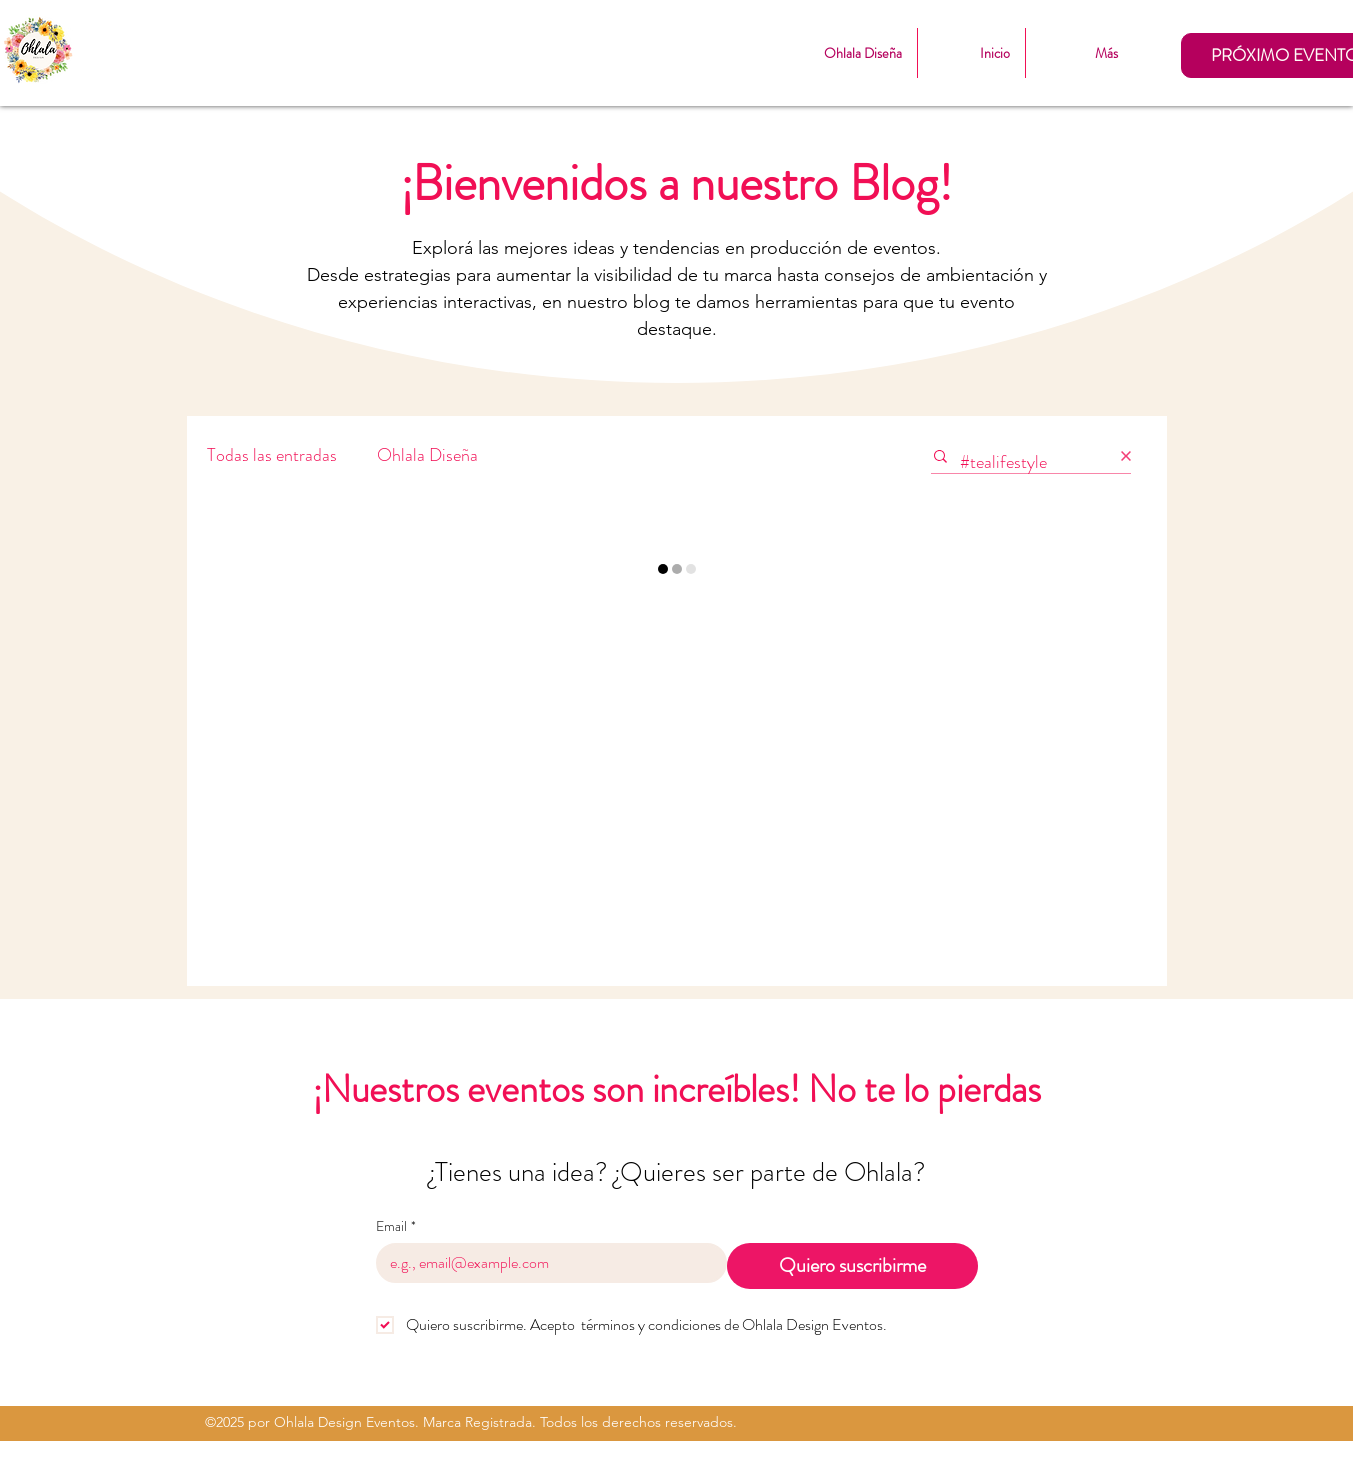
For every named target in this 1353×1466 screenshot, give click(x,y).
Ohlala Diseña (427, 455)
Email (396, 1226)
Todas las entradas (272, 455)
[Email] (545, 1263)
